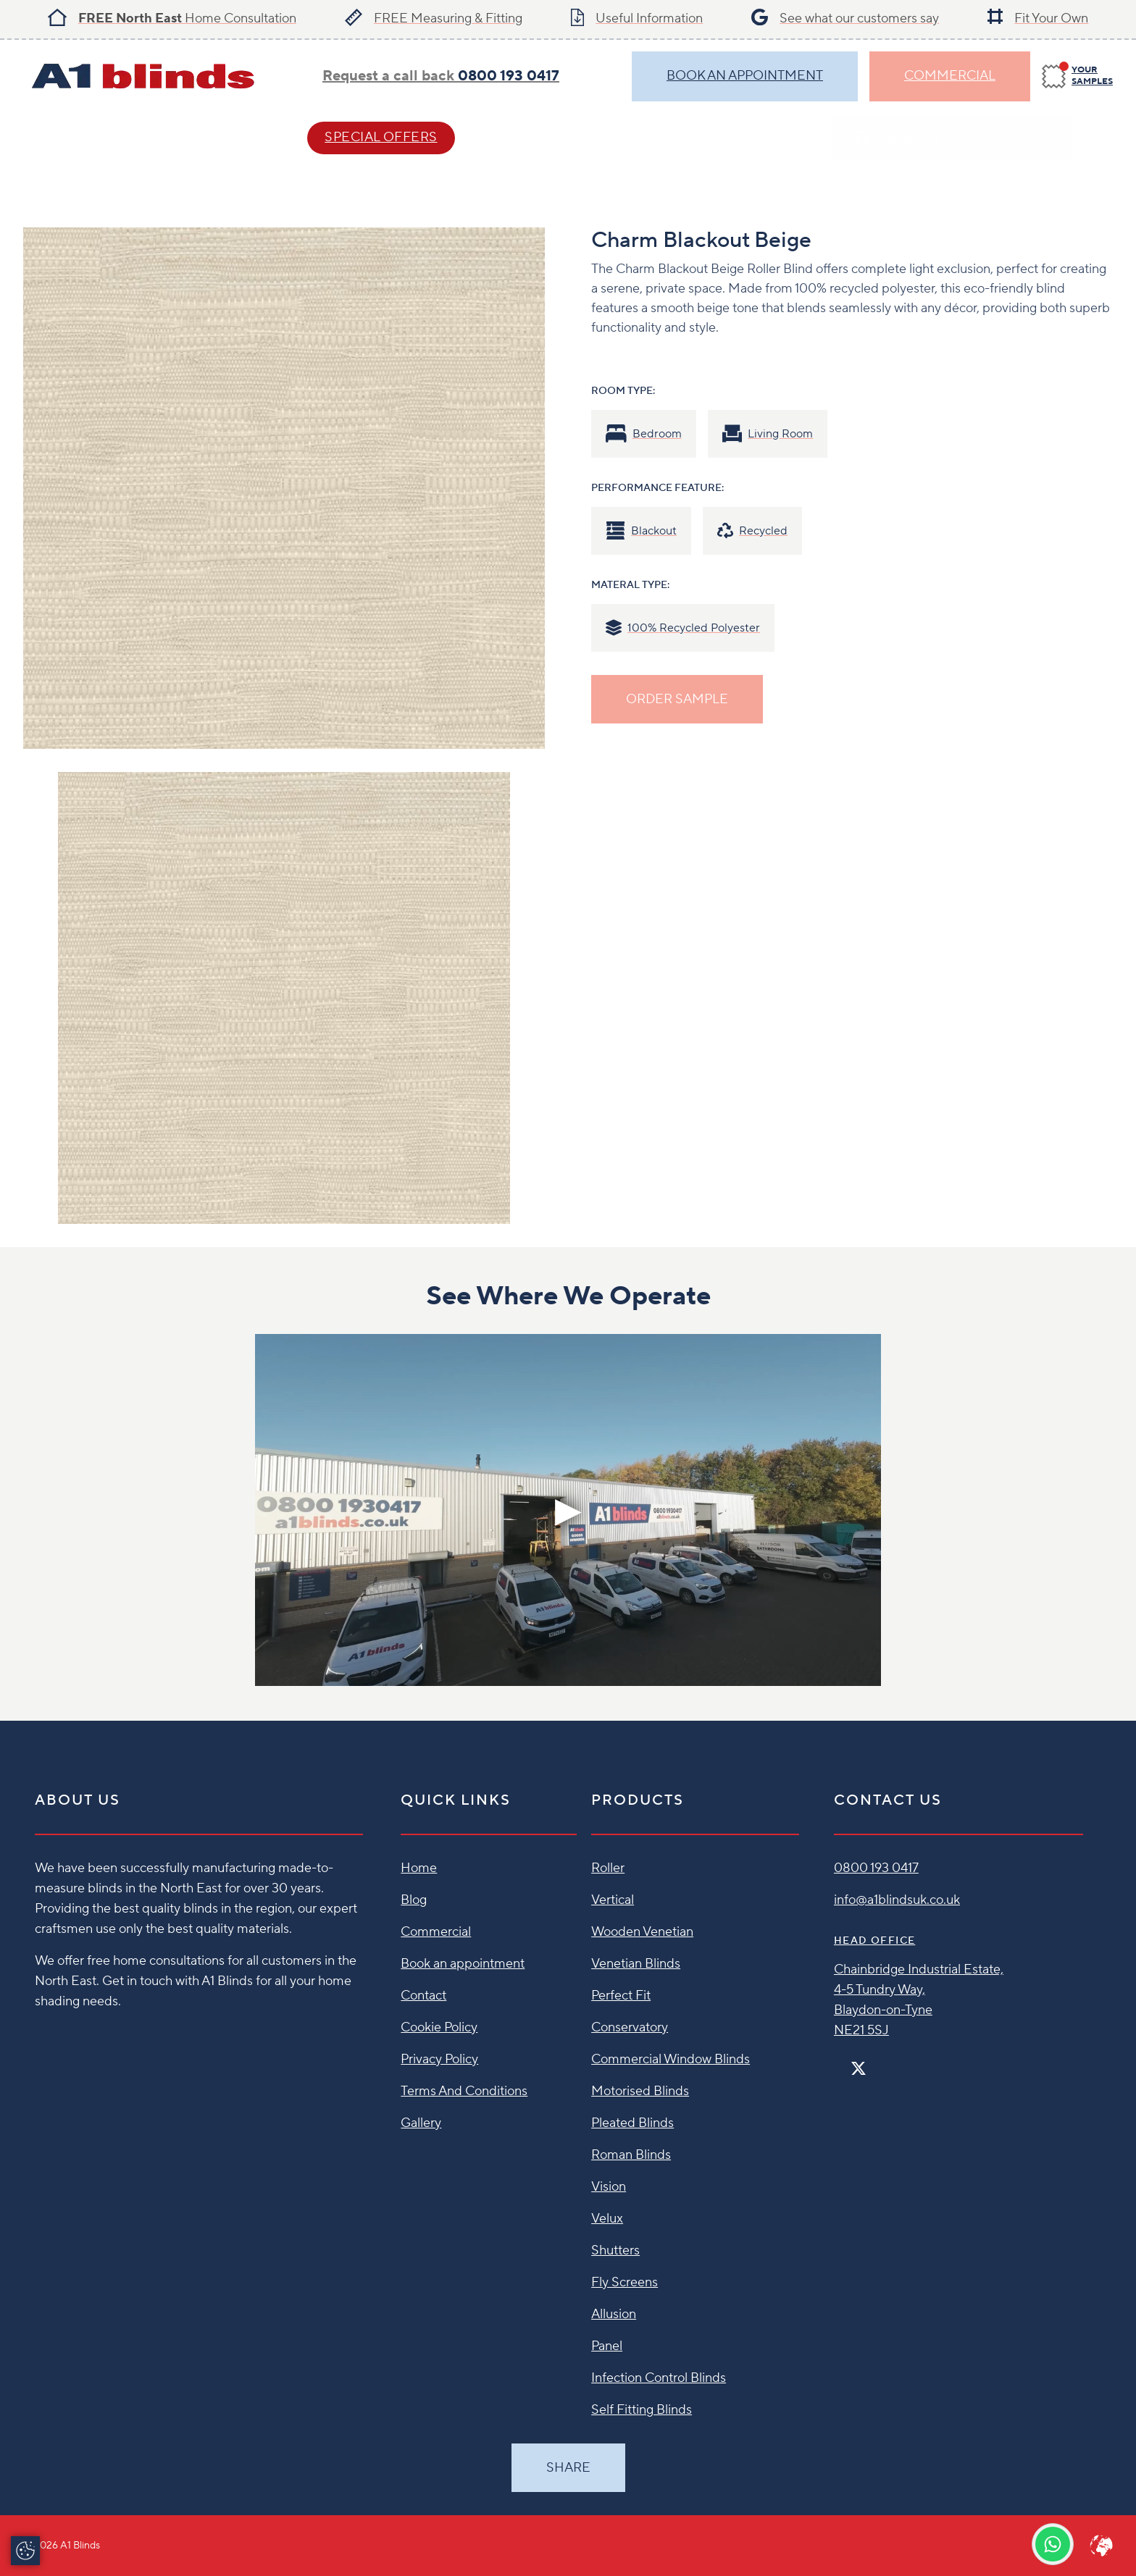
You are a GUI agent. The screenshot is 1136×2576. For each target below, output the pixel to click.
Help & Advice (211, 137)
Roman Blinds (631, 2155)
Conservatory (629, 2027)
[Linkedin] (900, 2062)
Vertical (612, 1900)
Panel (606, 2346)
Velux (607, 2218)
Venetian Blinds (635, 1963)
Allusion (613, 2314)
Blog (414, 1900)
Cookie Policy (439, 2027)
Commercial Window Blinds (670, 2059)
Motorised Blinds (640, 2091)
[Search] (1098, 138)
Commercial (949, 75)
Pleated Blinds (632, 2123)
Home (419, 1868)
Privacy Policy (439, 2059)
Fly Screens (624, 2282)
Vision (608, 2186)
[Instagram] (877, 2062)
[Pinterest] (889, 2062)
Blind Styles (69, 137)
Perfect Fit (621, 1995)
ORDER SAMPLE (677, 699)
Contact (533, 137)
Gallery (421, 2123)
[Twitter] (858, 2068)
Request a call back (440, 76)
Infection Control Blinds (658, 2378)
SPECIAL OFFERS (381, 137)
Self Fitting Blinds (641, 2409)
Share (568, 2467)
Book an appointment (463, 1963)
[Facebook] (839, 2062)
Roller (608, 1868)
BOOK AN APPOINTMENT (745, 75)
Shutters (615, 2250)
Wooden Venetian (642, 1931)
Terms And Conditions (464, 2091)
